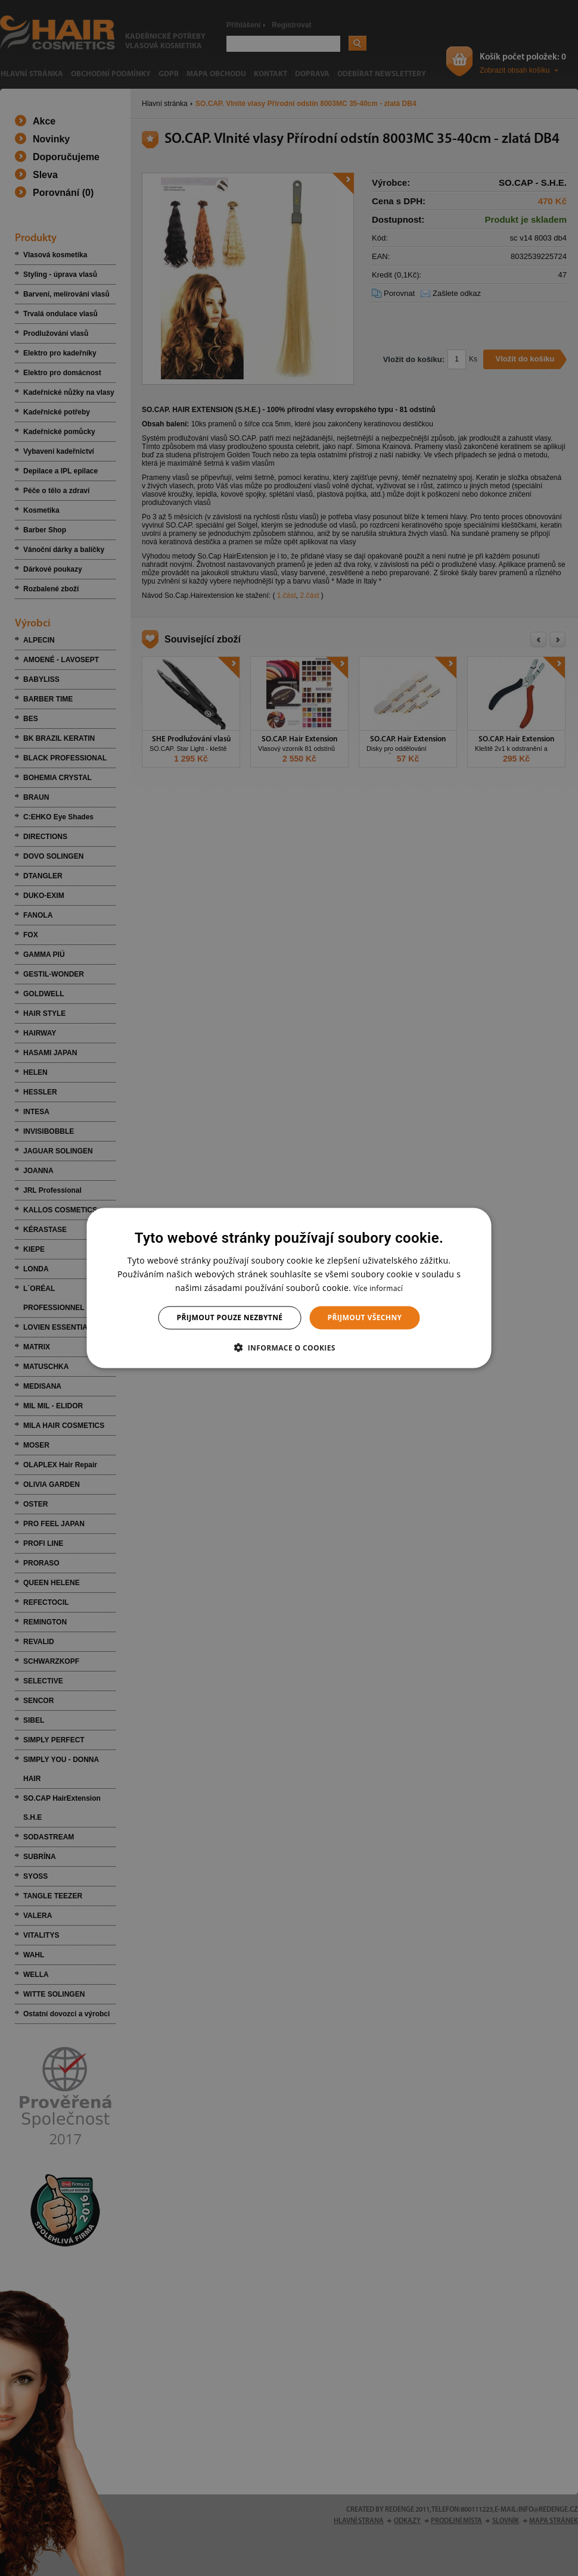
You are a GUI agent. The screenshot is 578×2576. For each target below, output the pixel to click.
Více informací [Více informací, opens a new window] (378, 1288)
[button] (289, 1347)
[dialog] (289, 1288)
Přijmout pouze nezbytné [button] (230, 1317)
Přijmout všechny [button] (364, 1317)
